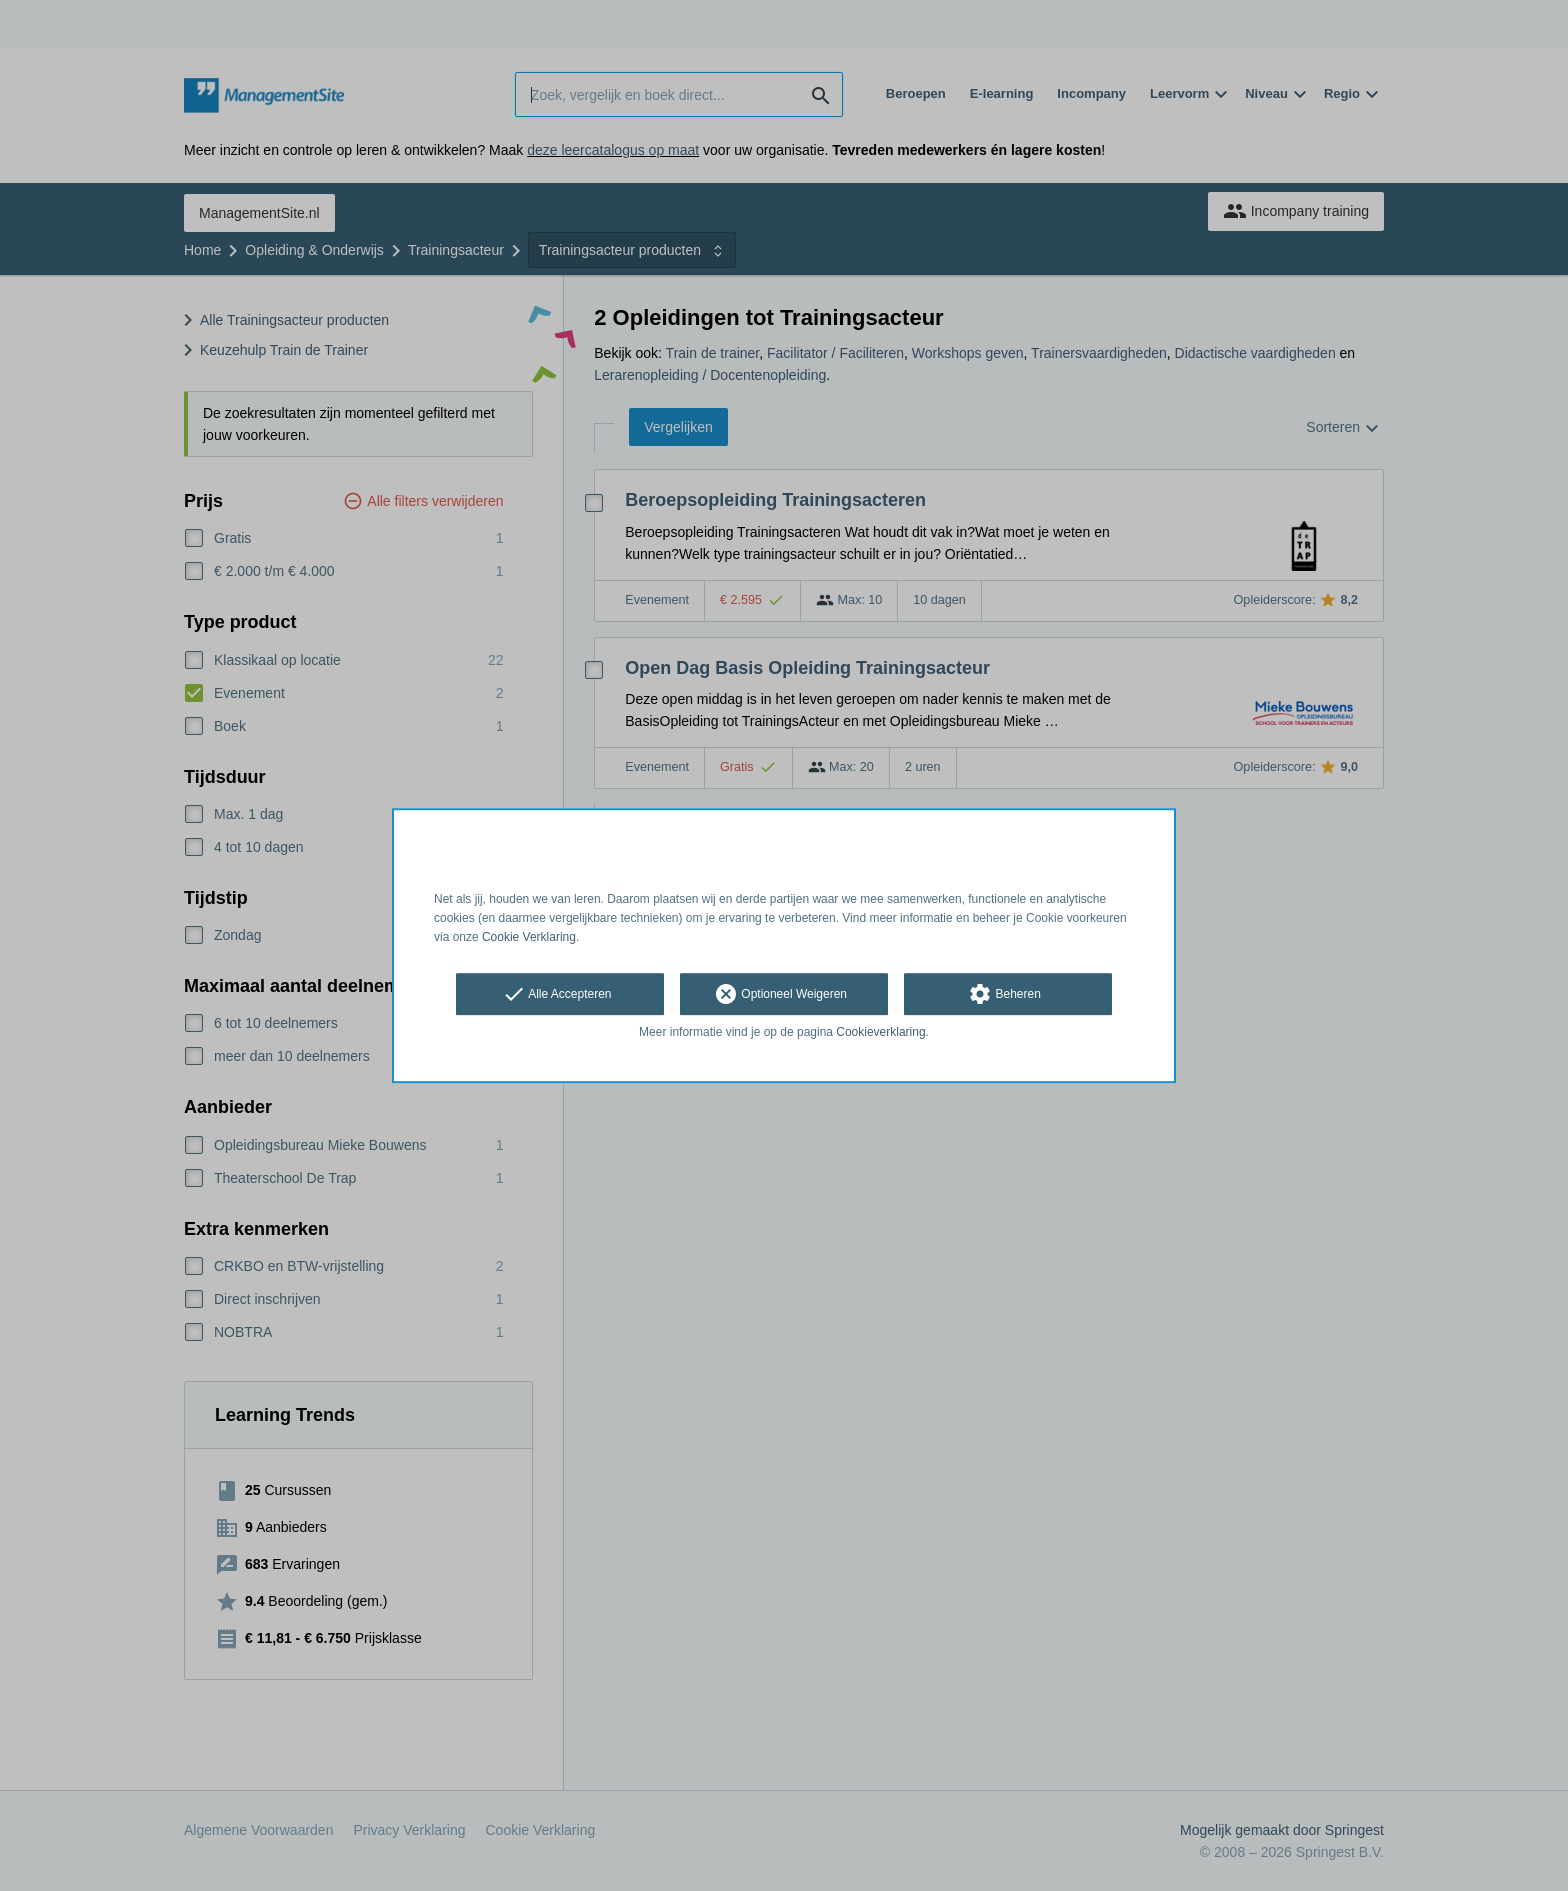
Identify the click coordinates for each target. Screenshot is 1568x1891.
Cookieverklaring (880, 1033)
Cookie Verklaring (529, 937)
